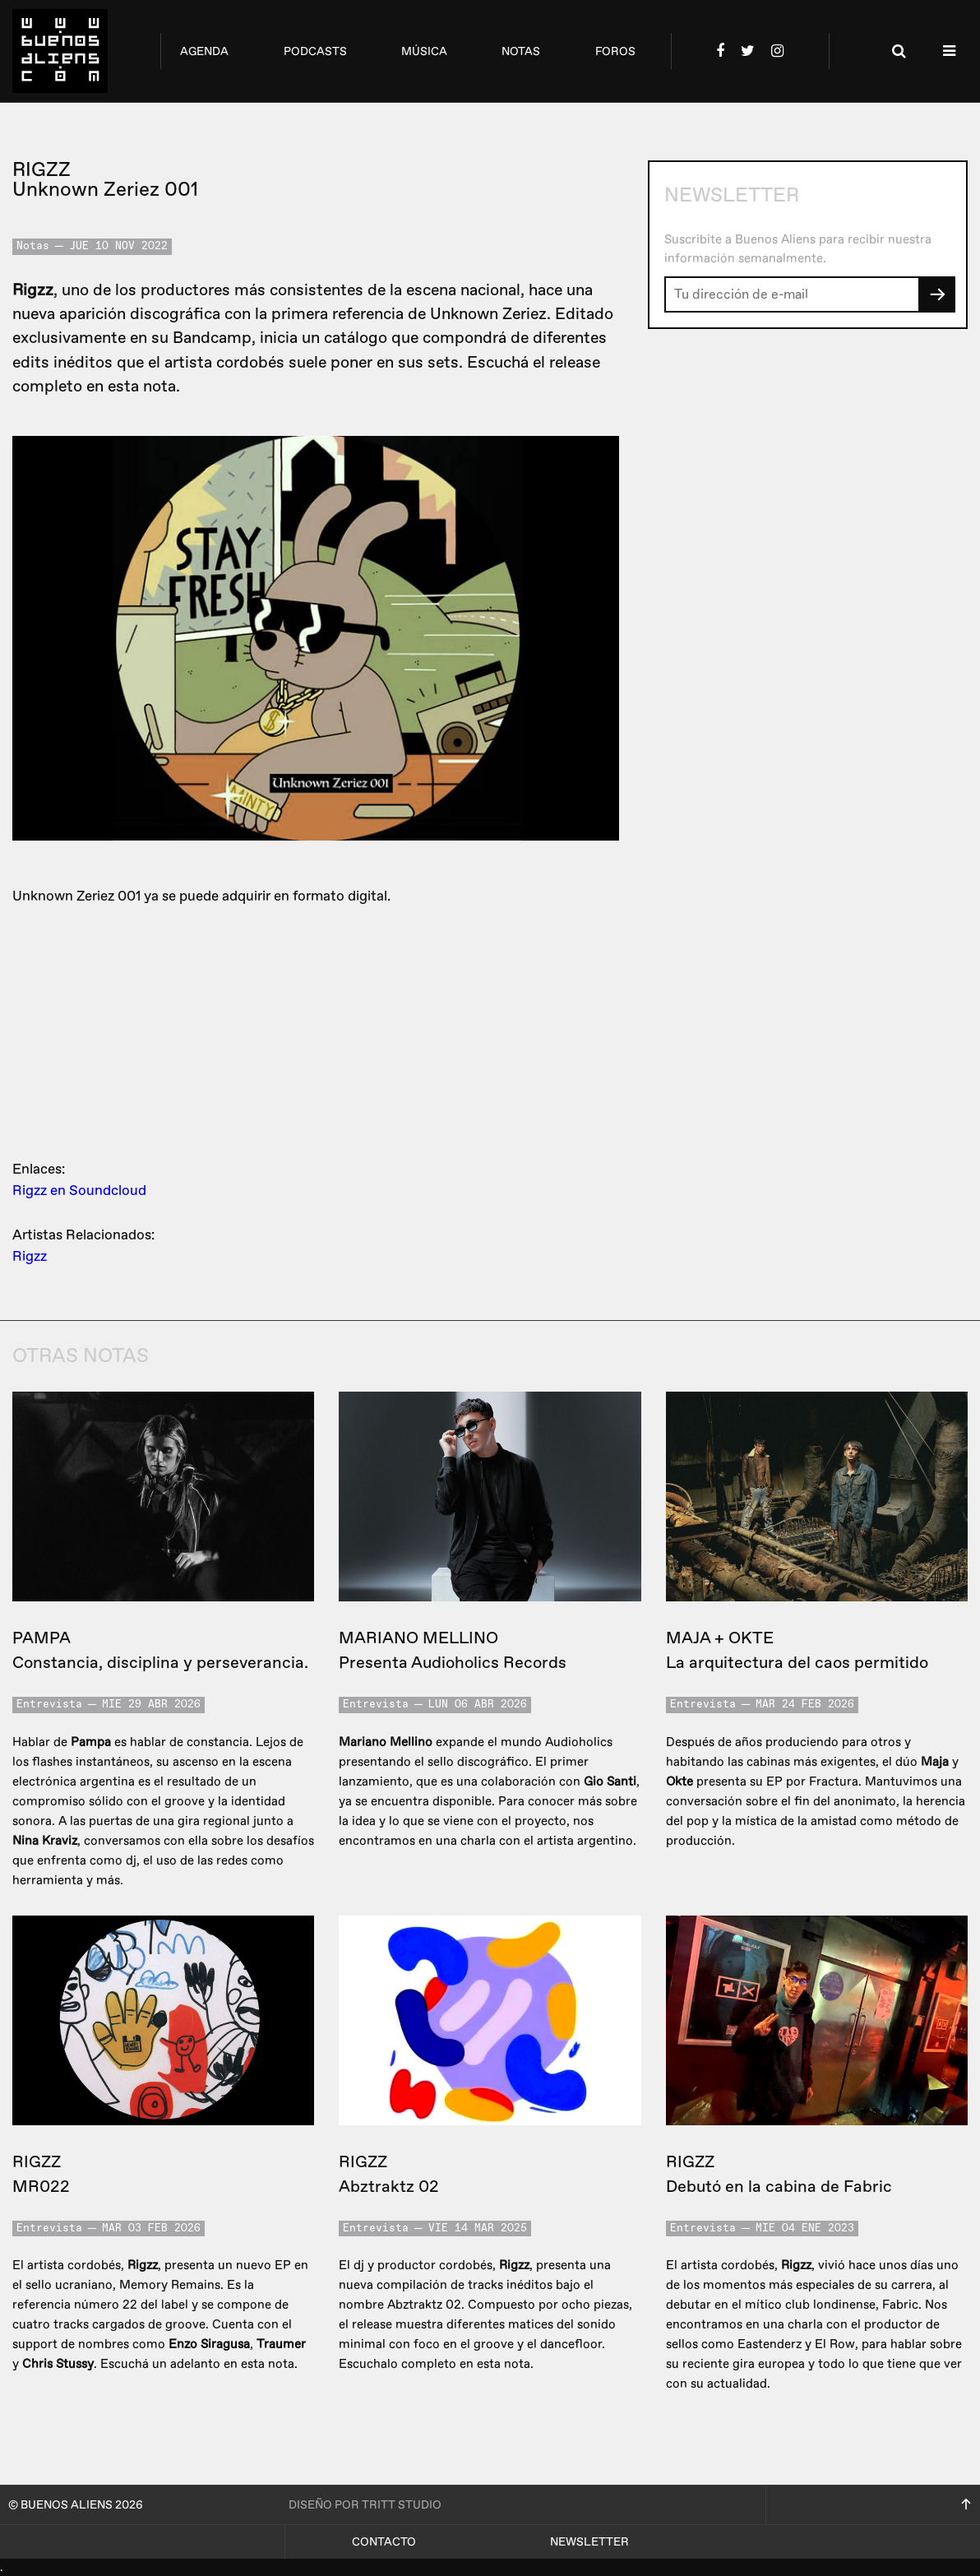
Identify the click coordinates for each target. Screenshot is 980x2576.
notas (521, 51)
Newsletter (589, 2542)
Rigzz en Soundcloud (79, 1190)
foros (615, 51)
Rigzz (29, 1256)
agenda (204, 51)
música (424, 51)
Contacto (384, 2542)
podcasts (315, 51)
